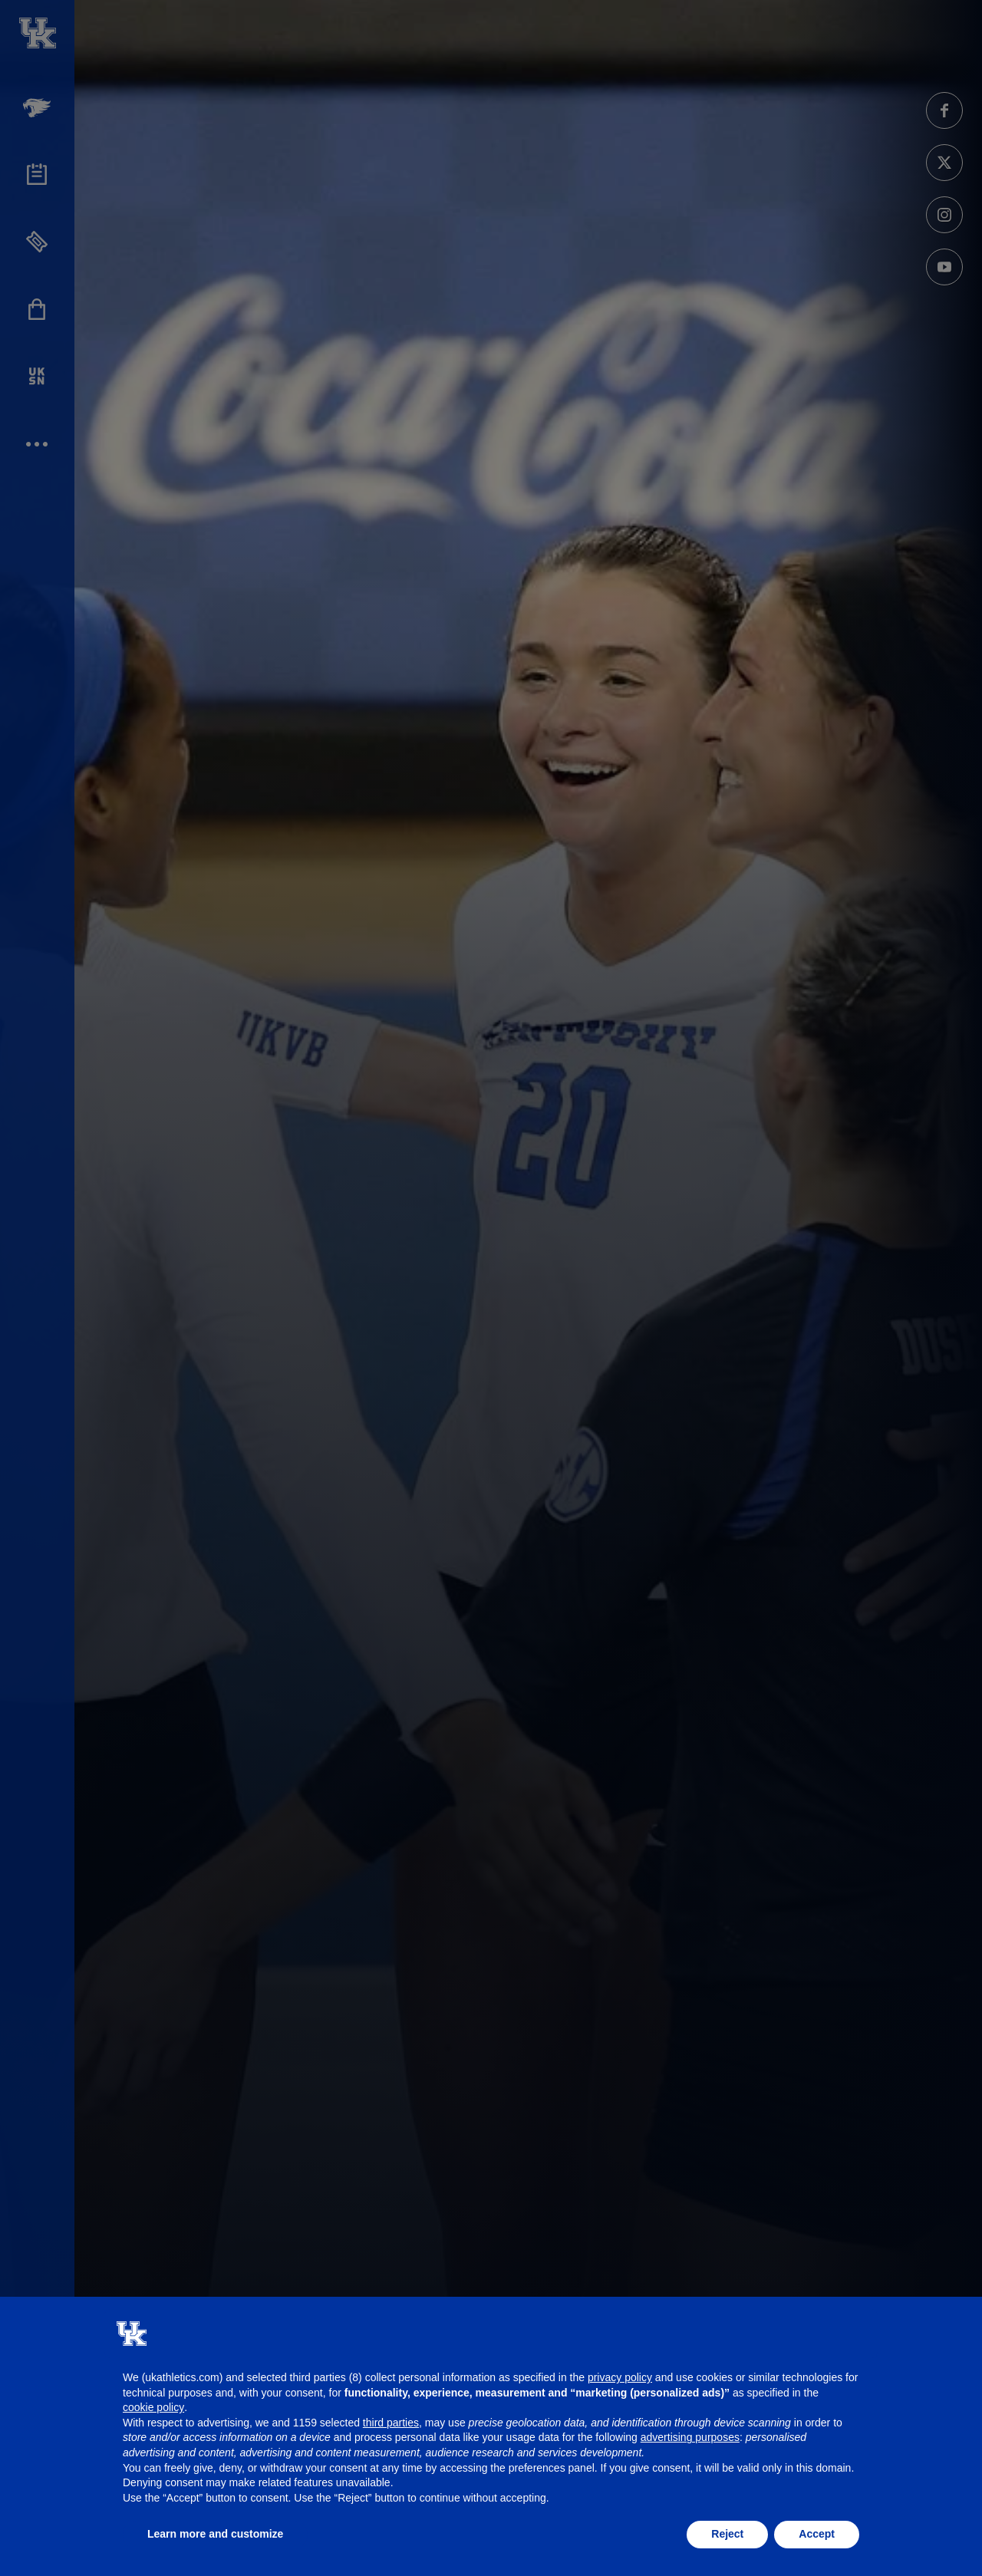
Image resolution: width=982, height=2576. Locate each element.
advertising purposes (690, 2437)
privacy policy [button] (620, 2377)
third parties (391, 2422)
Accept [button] (817, 2534)
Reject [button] (727, 2534)
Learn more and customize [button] (215, 2534)
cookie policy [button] (153, 2407)
